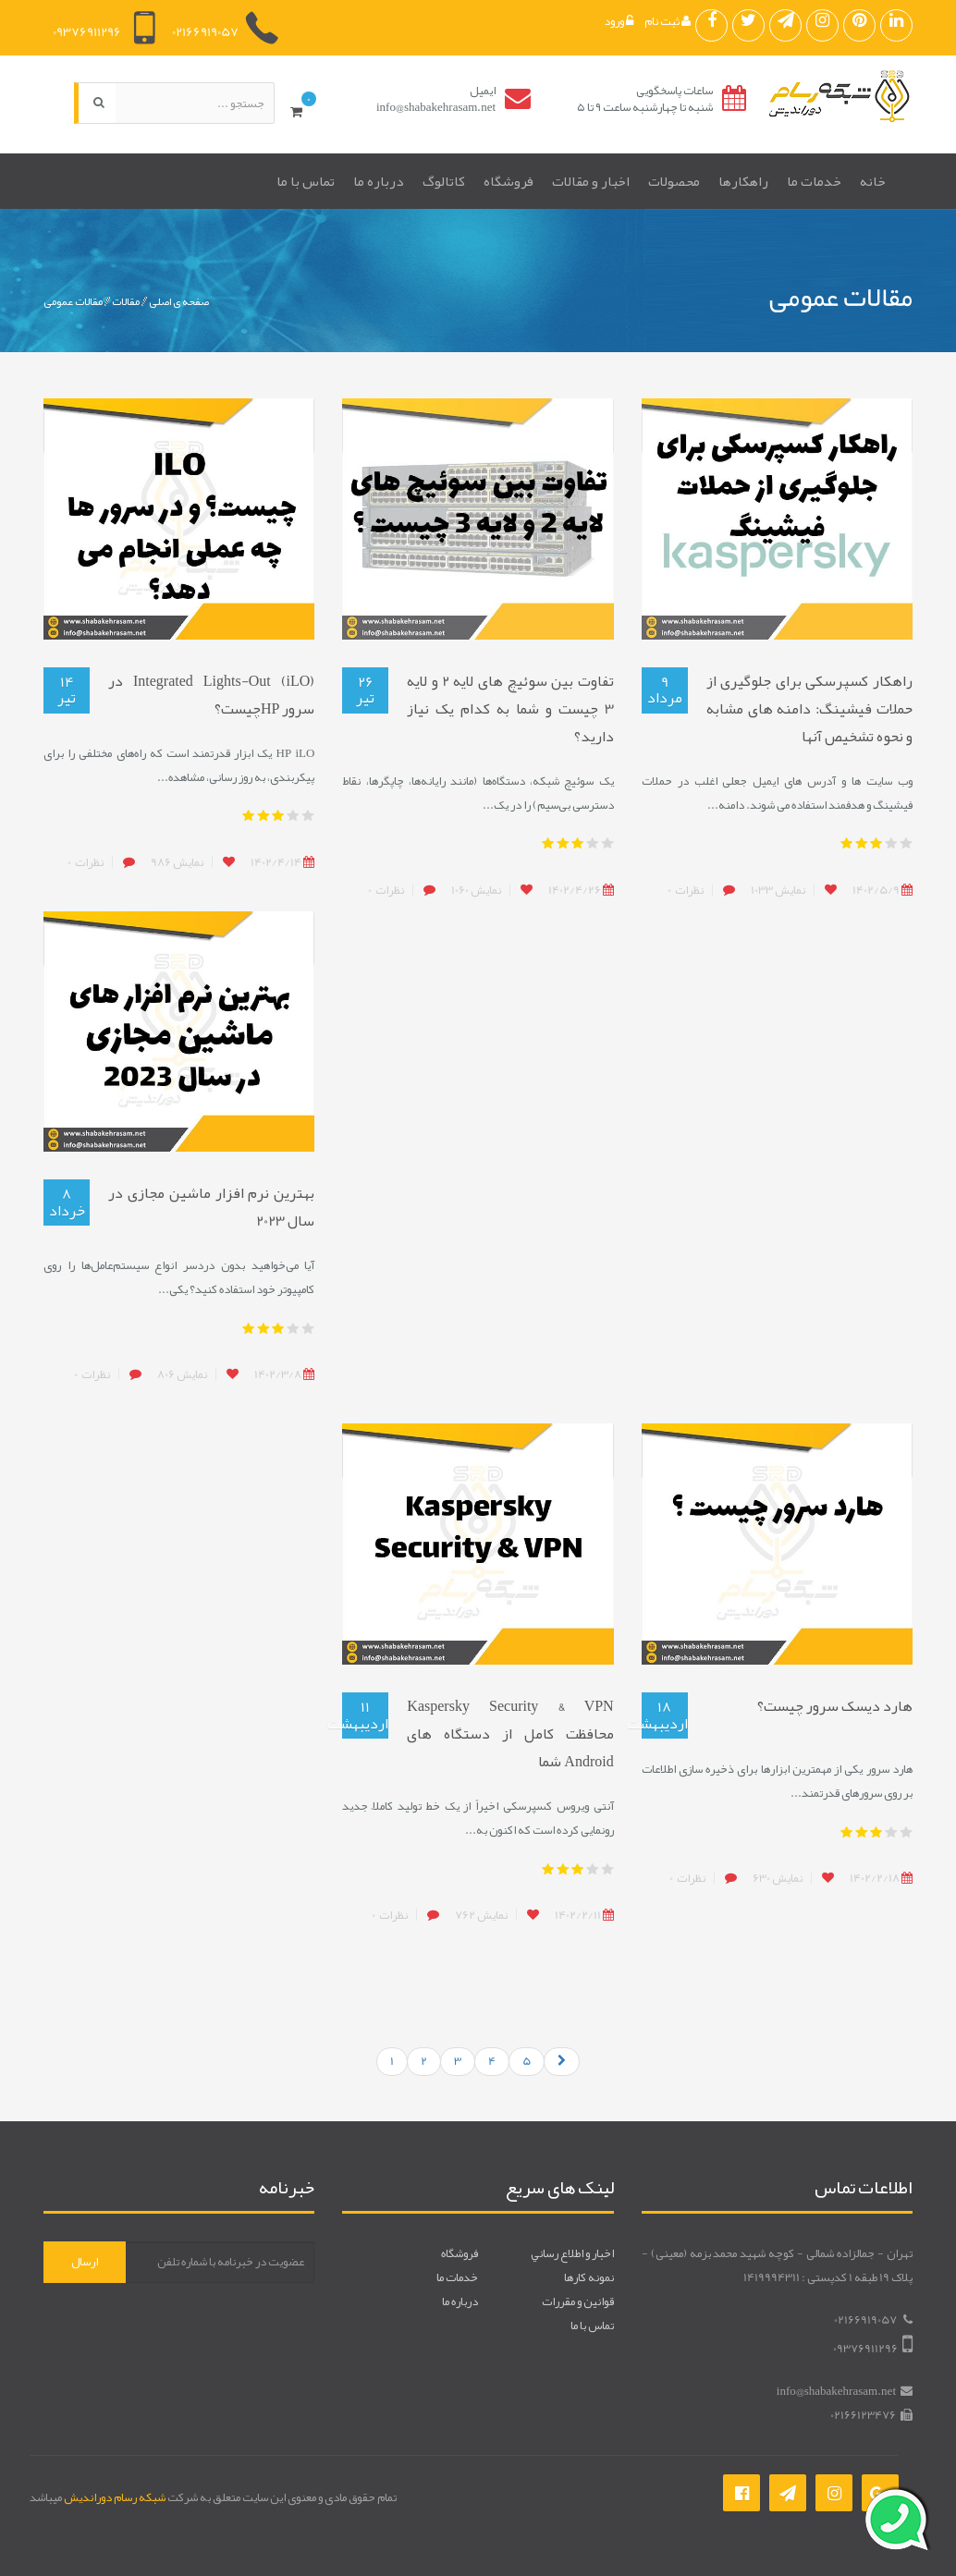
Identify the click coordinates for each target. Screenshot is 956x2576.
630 (778, 1878)
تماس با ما (305, 181)
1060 (476, 890)
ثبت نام (667, 21)
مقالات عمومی (73, 301)
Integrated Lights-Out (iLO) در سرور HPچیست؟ (211, 695)
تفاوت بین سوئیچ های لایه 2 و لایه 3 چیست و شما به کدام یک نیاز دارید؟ (510, 708)
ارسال (84, 2262)
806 (182, 1374)
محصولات (674, 181)
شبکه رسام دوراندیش (114, 2497)
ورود (618, 21)
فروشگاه (508, 181)
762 (481, 1915)
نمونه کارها (589, 2277)
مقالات (126, 301)
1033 (778, 890)
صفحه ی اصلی (179, 301)
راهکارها (743, 181)
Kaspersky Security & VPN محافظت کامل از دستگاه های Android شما (510, 1733)
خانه (873, 181)
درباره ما (378, 181)
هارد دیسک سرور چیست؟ (835, 1706)
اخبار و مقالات (591, 181)
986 (177, 862)
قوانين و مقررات (578, 2301)
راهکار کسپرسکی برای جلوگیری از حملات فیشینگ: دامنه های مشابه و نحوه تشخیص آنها (809, 708)
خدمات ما (814, 181)
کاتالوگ (444, 181)
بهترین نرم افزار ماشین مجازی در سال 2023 (211, 1207)
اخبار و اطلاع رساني (572, 2253)
